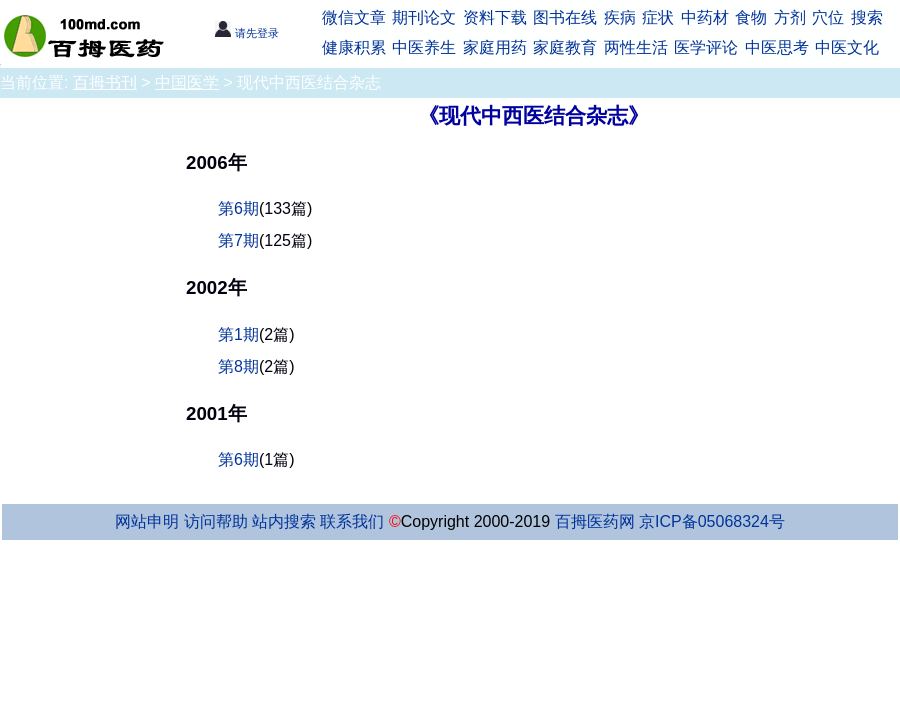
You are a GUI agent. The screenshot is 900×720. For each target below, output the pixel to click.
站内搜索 (284, 521)
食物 (751, 17)
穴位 (828, 17)
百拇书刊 (105, 82)
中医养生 (424, 47)
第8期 (238, 366)
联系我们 (352, 521)
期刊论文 (424, 17)
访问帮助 (216, 521)
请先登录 (246, 33)
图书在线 (565, 17)
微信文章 (354, 17)
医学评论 (706, 47)
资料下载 (495, 17)
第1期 (238, 334)
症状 (658, 17)
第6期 (238, 208)
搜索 (867, 17)
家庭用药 (495, 47)
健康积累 (354, 47)
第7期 (238, 240)
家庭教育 (565, 47)
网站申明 (147, 521)
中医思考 (777, 47)
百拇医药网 (595, 521)
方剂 (790, 17)
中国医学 (187, 82)
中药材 (705, 17)
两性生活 (636, 47)
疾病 (620, 17)
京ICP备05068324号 (712, 521)
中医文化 (847, 47)
